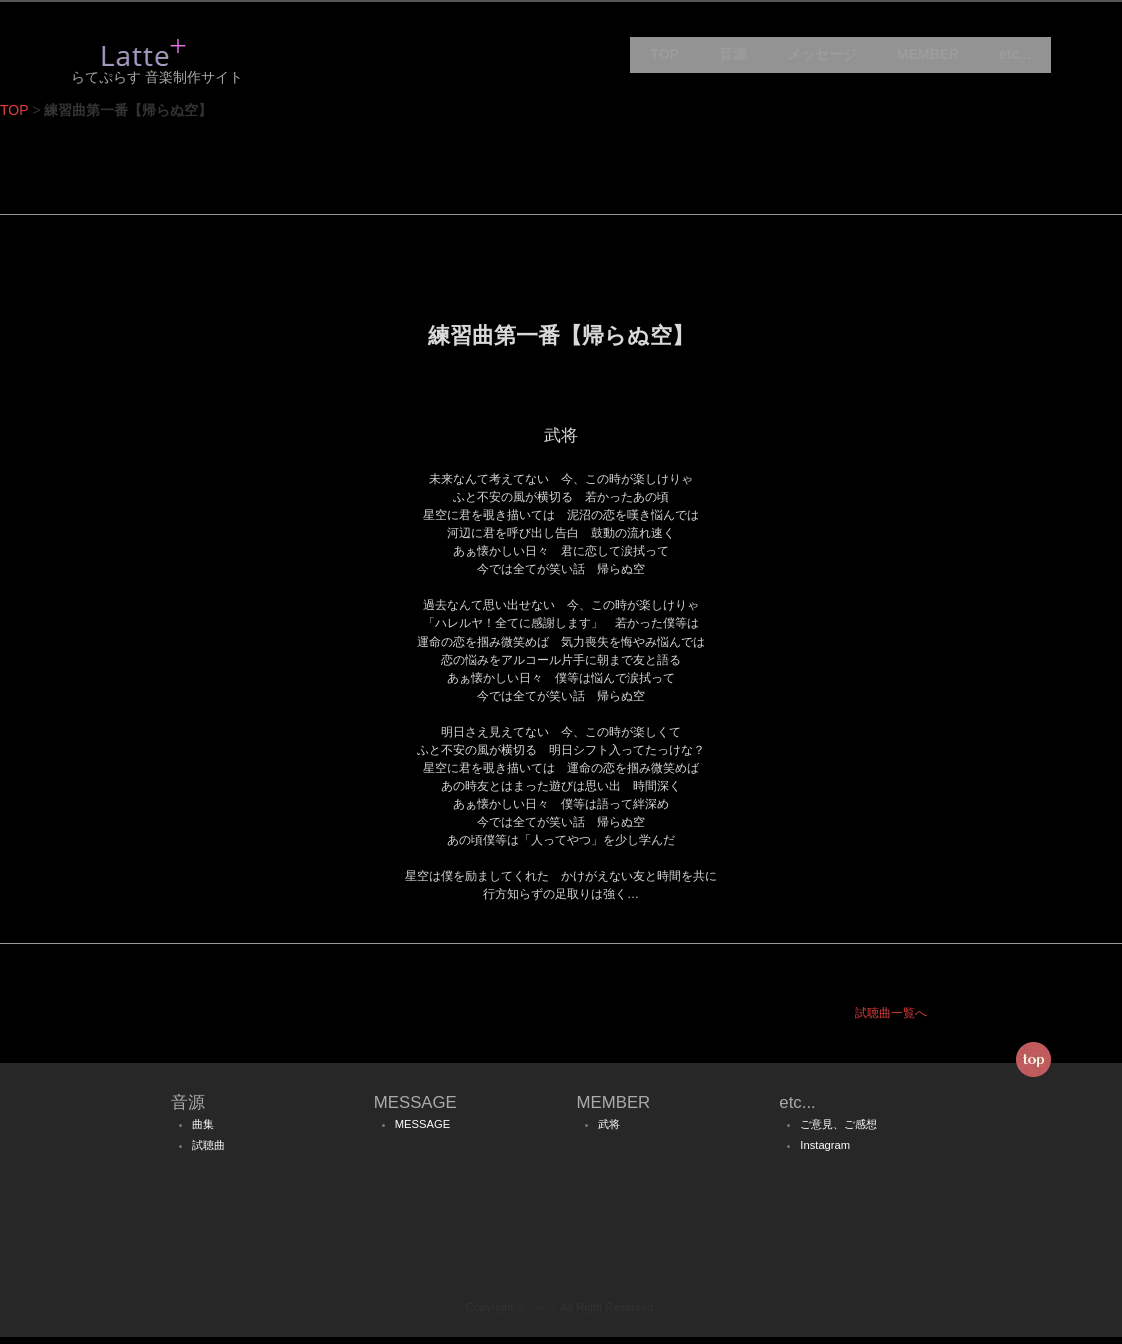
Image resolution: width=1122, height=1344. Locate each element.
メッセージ (822, 60)
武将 (609, 1132)
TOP (664, 60)
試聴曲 (208, 1153)
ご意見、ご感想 (838, 1132)
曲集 (203, 1132)
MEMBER (928, 60)
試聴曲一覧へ (891, 1021)
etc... (1015, 60)
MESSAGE (422, 1132)
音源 (733, 60)
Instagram (825, 1153)
